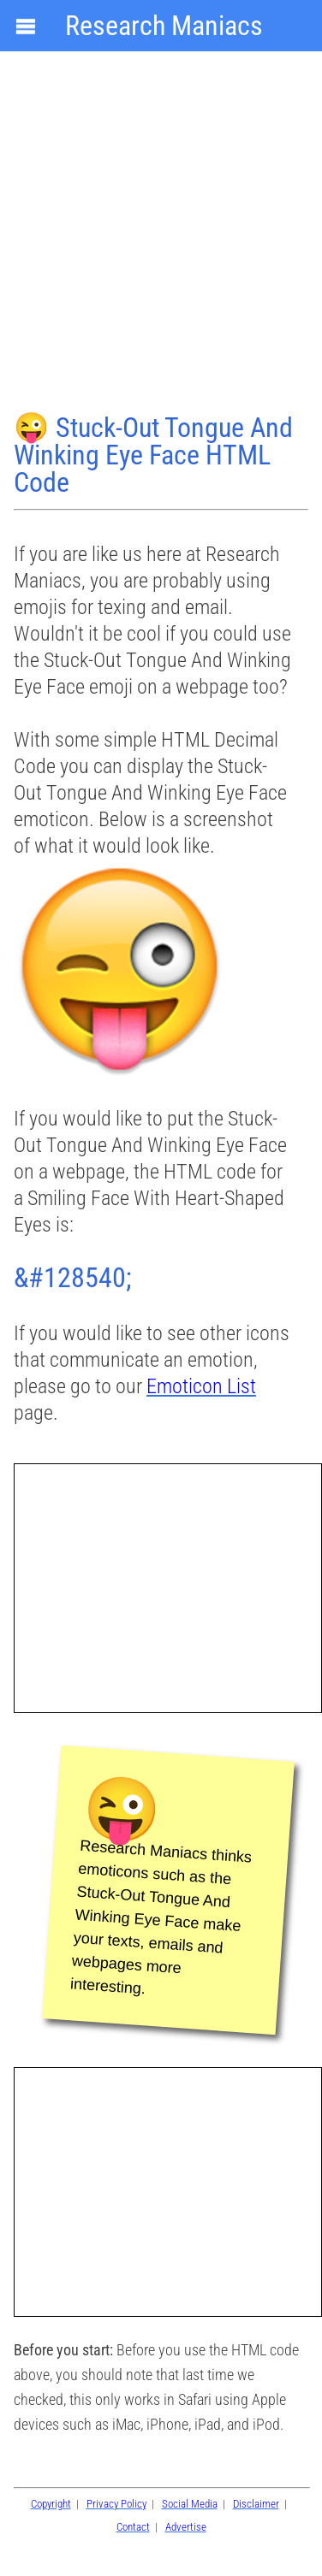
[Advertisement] (160, 234)
